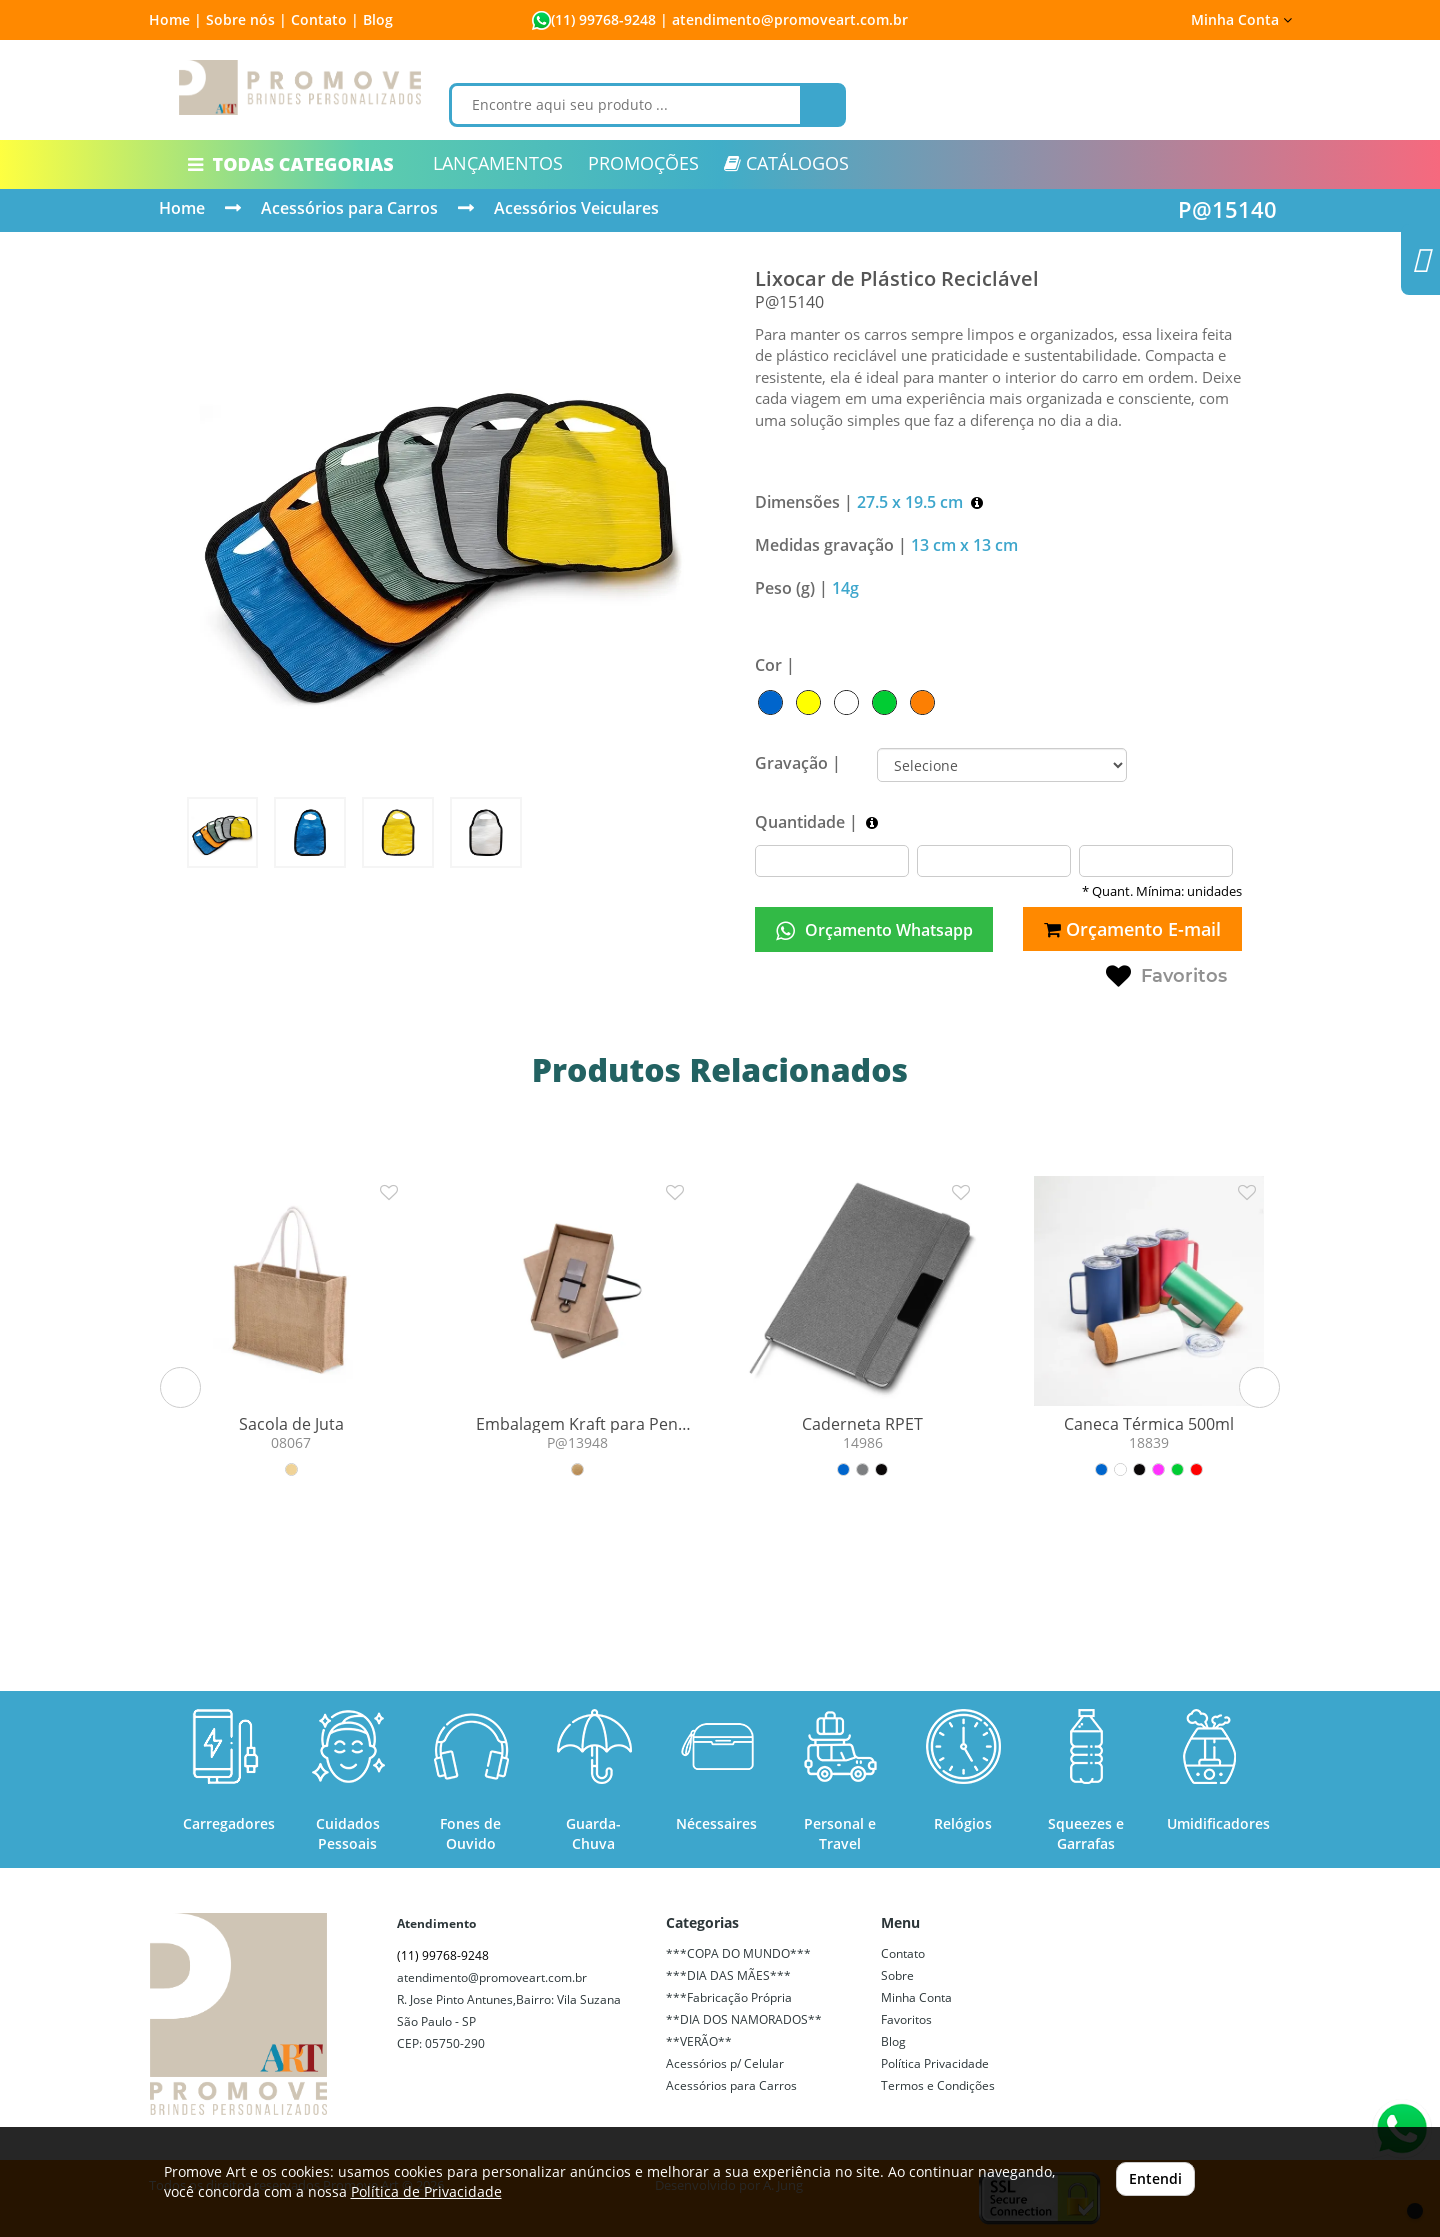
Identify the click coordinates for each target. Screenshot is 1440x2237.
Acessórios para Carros (349, 208)
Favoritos (1166, 977)
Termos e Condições (938, 2085)
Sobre (897, 1975)
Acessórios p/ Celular (725, 2063)
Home (182, 208)
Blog (378, 19)
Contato (903, 1953)
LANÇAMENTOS (498, 163)
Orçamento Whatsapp (874, 930)
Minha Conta (1241, 19)
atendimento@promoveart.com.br (492, 1977)
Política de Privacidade (426, 2191)
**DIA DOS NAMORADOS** (744, 2019)
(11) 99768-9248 (603, 19)
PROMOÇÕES (643, 163)
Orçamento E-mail (1132, 929)
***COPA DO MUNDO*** (738, 1953)
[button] (180, 1387)
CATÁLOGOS (786, 163)
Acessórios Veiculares (576, 208)
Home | (175, 19)
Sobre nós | (246, 19)
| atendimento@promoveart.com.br (782, 19)
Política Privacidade (935, 2063)
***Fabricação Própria (729, 1997)
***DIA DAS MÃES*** (728, 1975)
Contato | (325, 19)
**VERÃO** (699, 2041)
